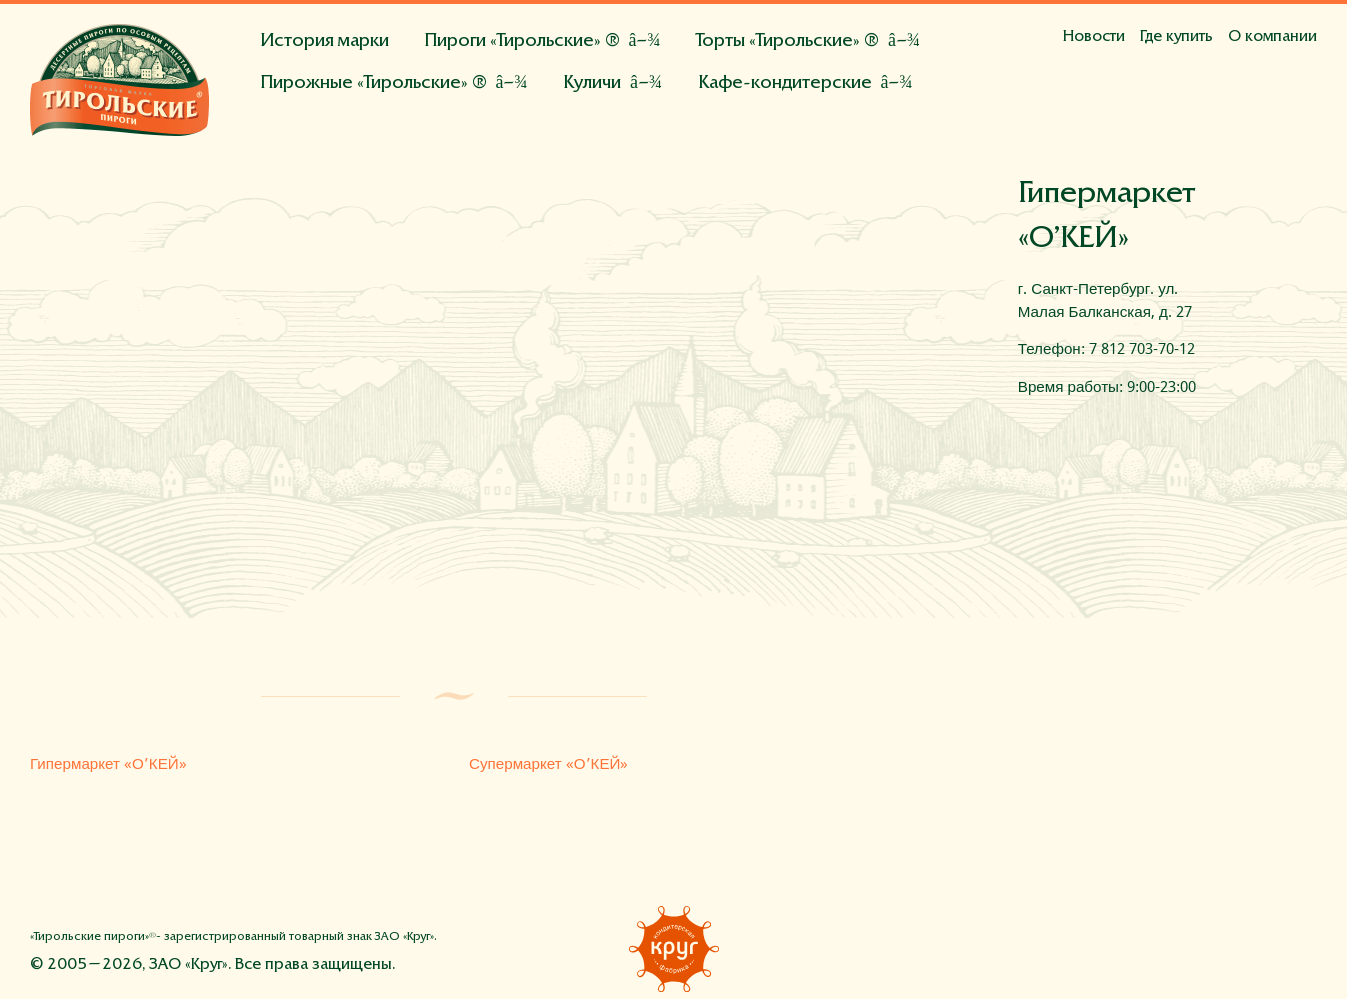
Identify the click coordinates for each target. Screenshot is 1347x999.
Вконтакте (1212, 947)
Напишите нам (1302, 947)
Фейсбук (1167, 947)
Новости (1094, 37)
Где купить (1176, 37)
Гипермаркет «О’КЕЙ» (108, 764)
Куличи (592, 83)
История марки (324, 41)
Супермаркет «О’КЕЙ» (548, 764)
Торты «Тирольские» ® (787, 41)
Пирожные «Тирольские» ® (373, 83)
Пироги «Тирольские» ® (522, 41)
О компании (1272, 37)
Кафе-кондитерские (785, 83)
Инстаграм (1257, 947)
